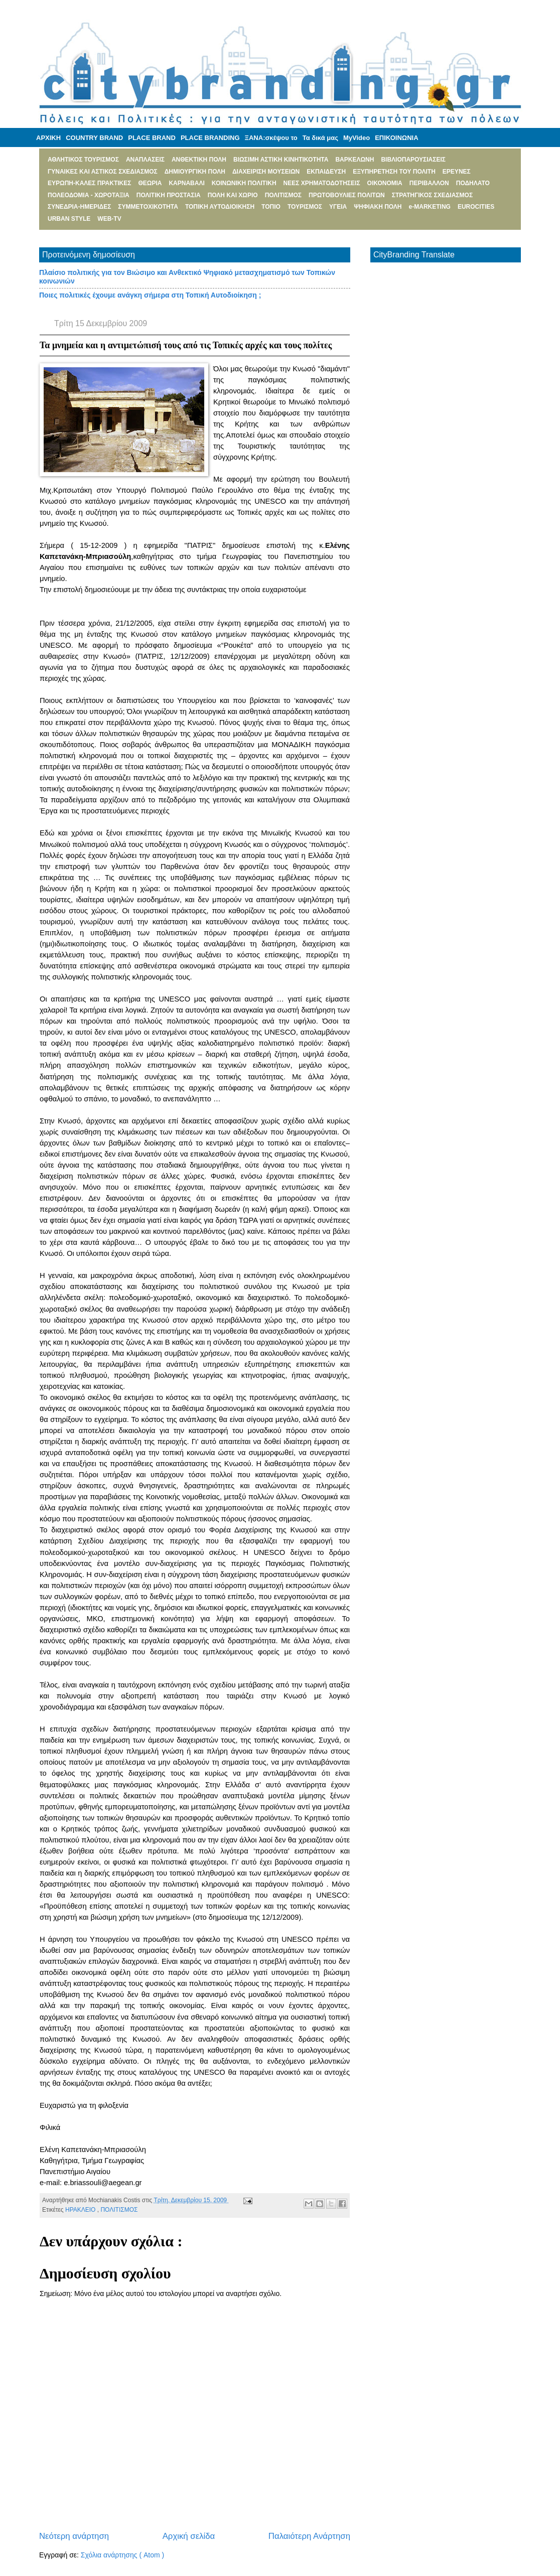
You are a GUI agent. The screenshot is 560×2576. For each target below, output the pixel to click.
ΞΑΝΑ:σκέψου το (271, 137)
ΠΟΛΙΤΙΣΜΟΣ (118, 2209)
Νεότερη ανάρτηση (74, 2536)
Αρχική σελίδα (189, 2536)
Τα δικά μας (320, 137)
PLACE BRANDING (210, 137)
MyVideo (356, 137)
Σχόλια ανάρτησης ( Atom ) (122, 2555)
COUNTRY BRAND (94, 137)
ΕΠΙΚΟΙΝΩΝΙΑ (396, 137)
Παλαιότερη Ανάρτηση (309, 2536)
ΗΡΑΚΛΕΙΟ (81, 2209)
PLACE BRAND (152, 137)
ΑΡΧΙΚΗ (48, 137)
